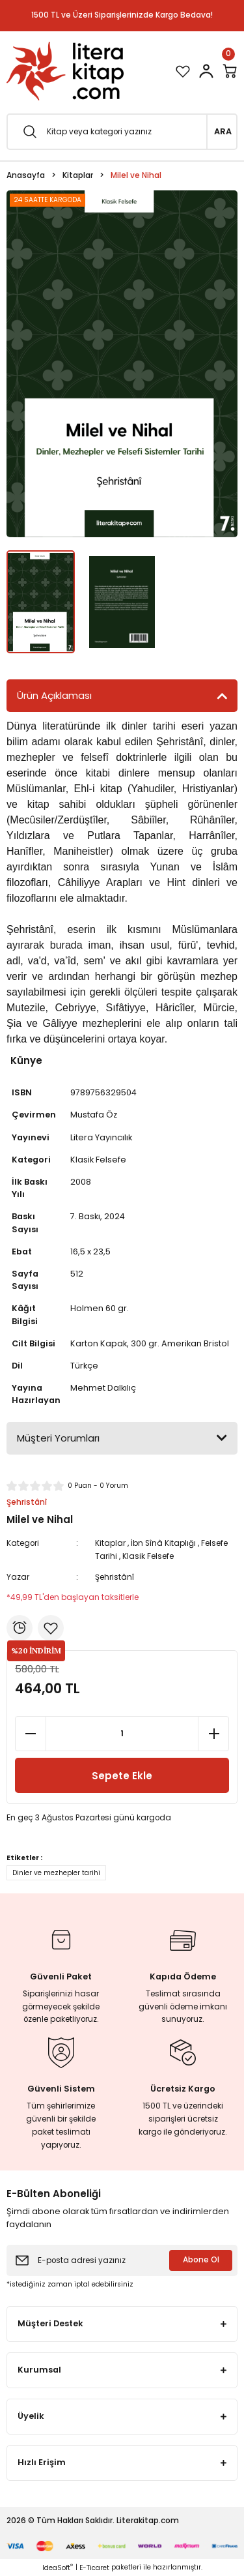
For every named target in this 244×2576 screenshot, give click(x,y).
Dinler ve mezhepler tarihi (56, 1873)
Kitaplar (110, 1543)
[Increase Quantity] (213, 1733)
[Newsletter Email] (122, 2260)
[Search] (122, 131)
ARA (223, 131)
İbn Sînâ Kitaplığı (163, 1543)
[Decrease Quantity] (30, 1733)
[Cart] (229, 71)
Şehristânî (114, 1577)
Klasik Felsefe (148, 1556)
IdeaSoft (57, 2568)
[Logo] (65, 71)
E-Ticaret (94, 2568)
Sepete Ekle (122, 1776)
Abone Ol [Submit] (201, 2260)
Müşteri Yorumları (58, 1438)
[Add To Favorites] (51, 1628)
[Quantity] (122, 1733)
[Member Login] (206, 71)
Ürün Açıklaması (54, 695)
